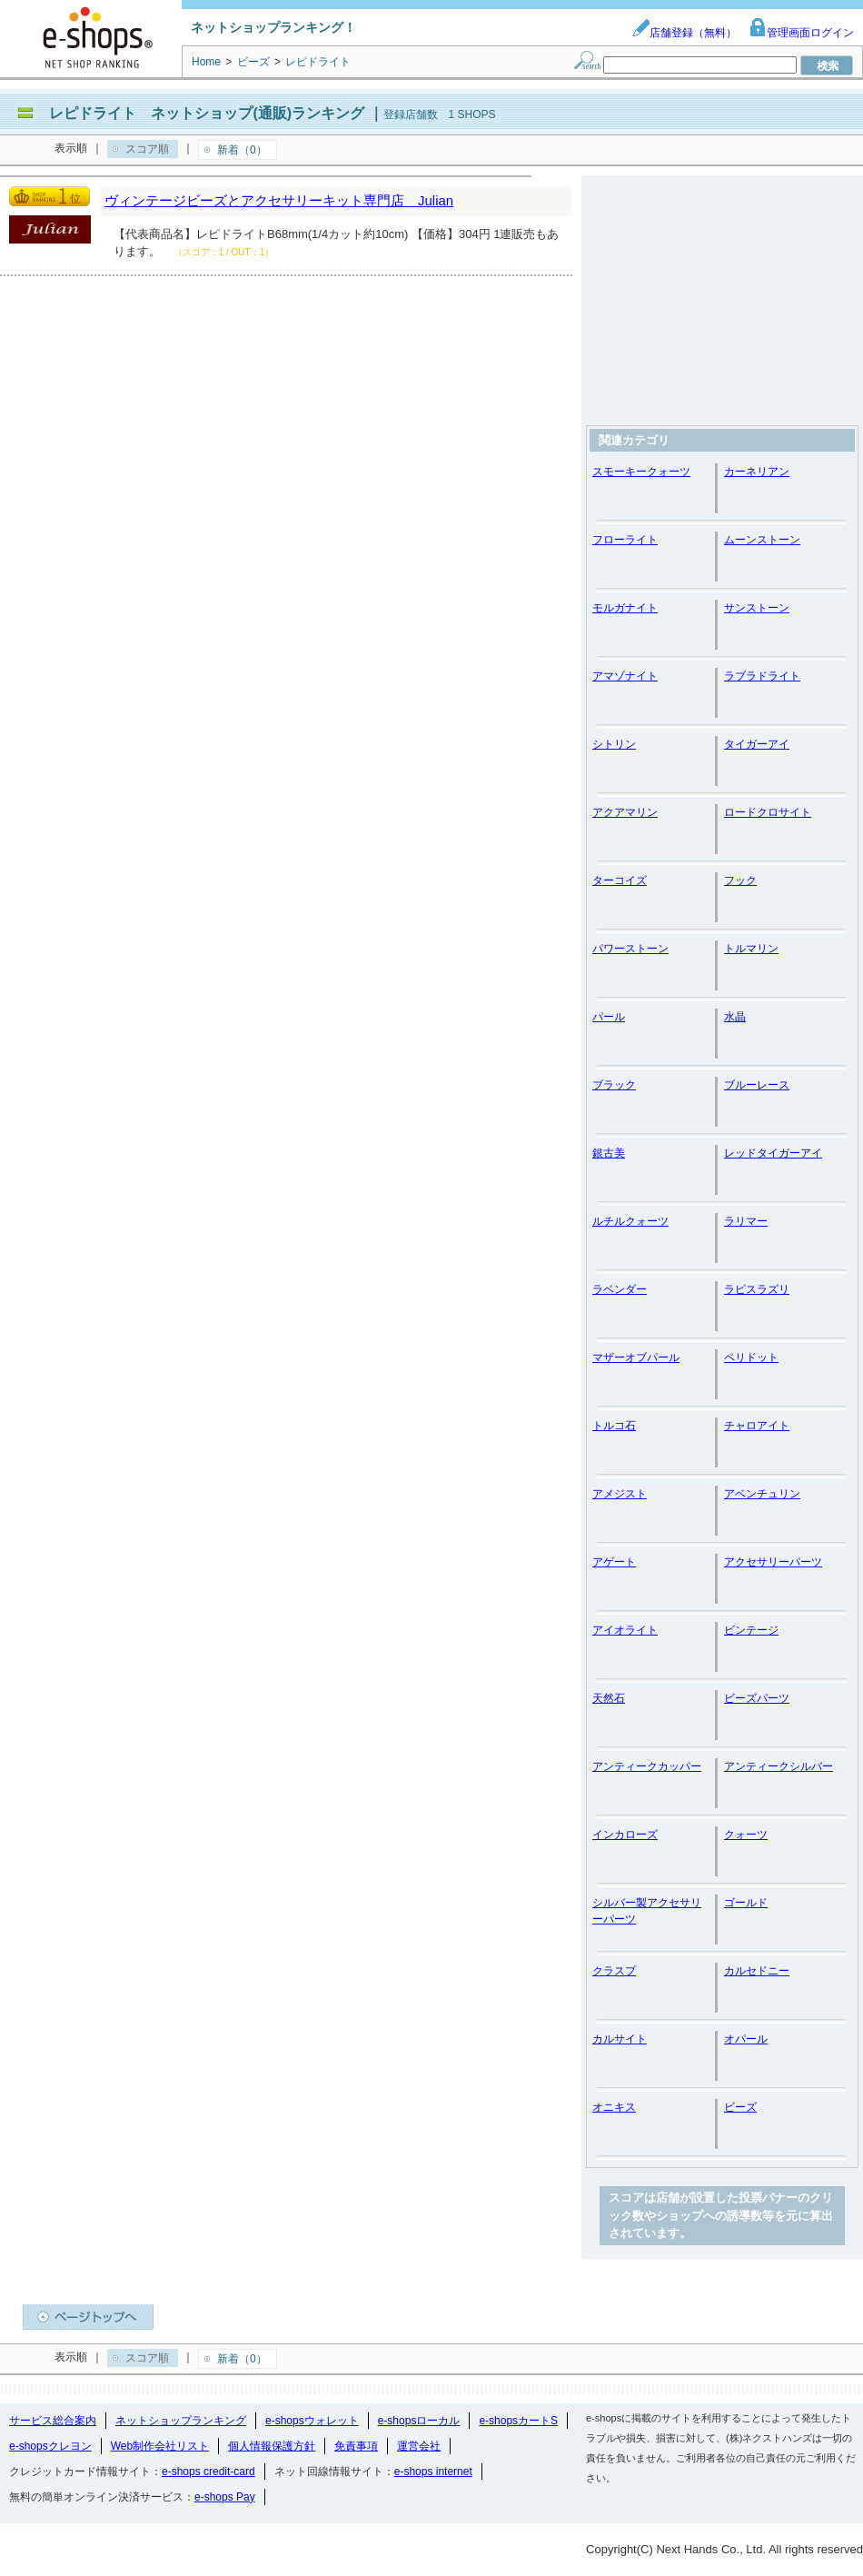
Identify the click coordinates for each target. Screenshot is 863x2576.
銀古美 (608, 1153)
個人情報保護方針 (271, 2446)
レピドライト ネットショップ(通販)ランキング (206, 113)
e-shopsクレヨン (50, 2446)
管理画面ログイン (801, 32)
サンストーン (756, 608)
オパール (746, 2039)
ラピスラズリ (756, 1289)
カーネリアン (756, 471)
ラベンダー (619, 1289)
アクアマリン (625, 812)
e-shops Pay (224, 2497)
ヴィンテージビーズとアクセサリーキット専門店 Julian (278, 200)
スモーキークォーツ (641, 471)
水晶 (735, 1016)
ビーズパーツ (756, 1698)
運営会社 (419, 2446)
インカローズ (625, 1834)
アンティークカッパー (646, 1766)
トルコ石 (614, 1425)
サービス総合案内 (52, 2420)
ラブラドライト (762, 676)
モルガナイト (625, 608)
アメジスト (619, 1493)
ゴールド (746, 1902)
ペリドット (751, 1357)
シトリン (614, 744)
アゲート (614, 1562)
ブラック (614, 1085)
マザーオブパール (635, 1357)
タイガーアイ (756, 744)
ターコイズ (619, 880)
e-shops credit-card (208, 2471)
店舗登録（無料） (684, 32)
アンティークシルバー (778, 1766)
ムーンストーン (762, 539)
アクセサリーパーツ (773, 1562)
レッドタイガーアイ (773, 1153)
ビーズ (740, 2107)
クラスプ (614, 1970)
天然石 (608, 1698)
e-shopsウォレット (312, 2420)
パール (608, 1016)
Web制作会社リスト (160, 2446)
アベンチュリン (762, 1493)
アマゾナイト (625, 676)
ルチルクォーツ (630, 1221)
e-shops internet (433, 2471)
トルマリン (751, 948)
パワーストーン (630, 948)
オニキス (614, 2107)
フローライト (625, 539)
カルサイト (619, 2039)
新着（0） (242, 150)
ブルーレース (756, 1085)
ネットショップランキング (180, 2420)
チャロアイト (756, 1425)
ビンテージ (751, 1630)
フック (740, 880)
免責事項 (356, 2446)
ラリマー (746, 1221)
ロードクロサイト (767, 812)
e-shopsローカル (419, 2420)
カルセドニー (756, 1970)
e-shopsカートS (518, 2420)
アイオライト (625, 1630)
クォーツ (746, 1834)
